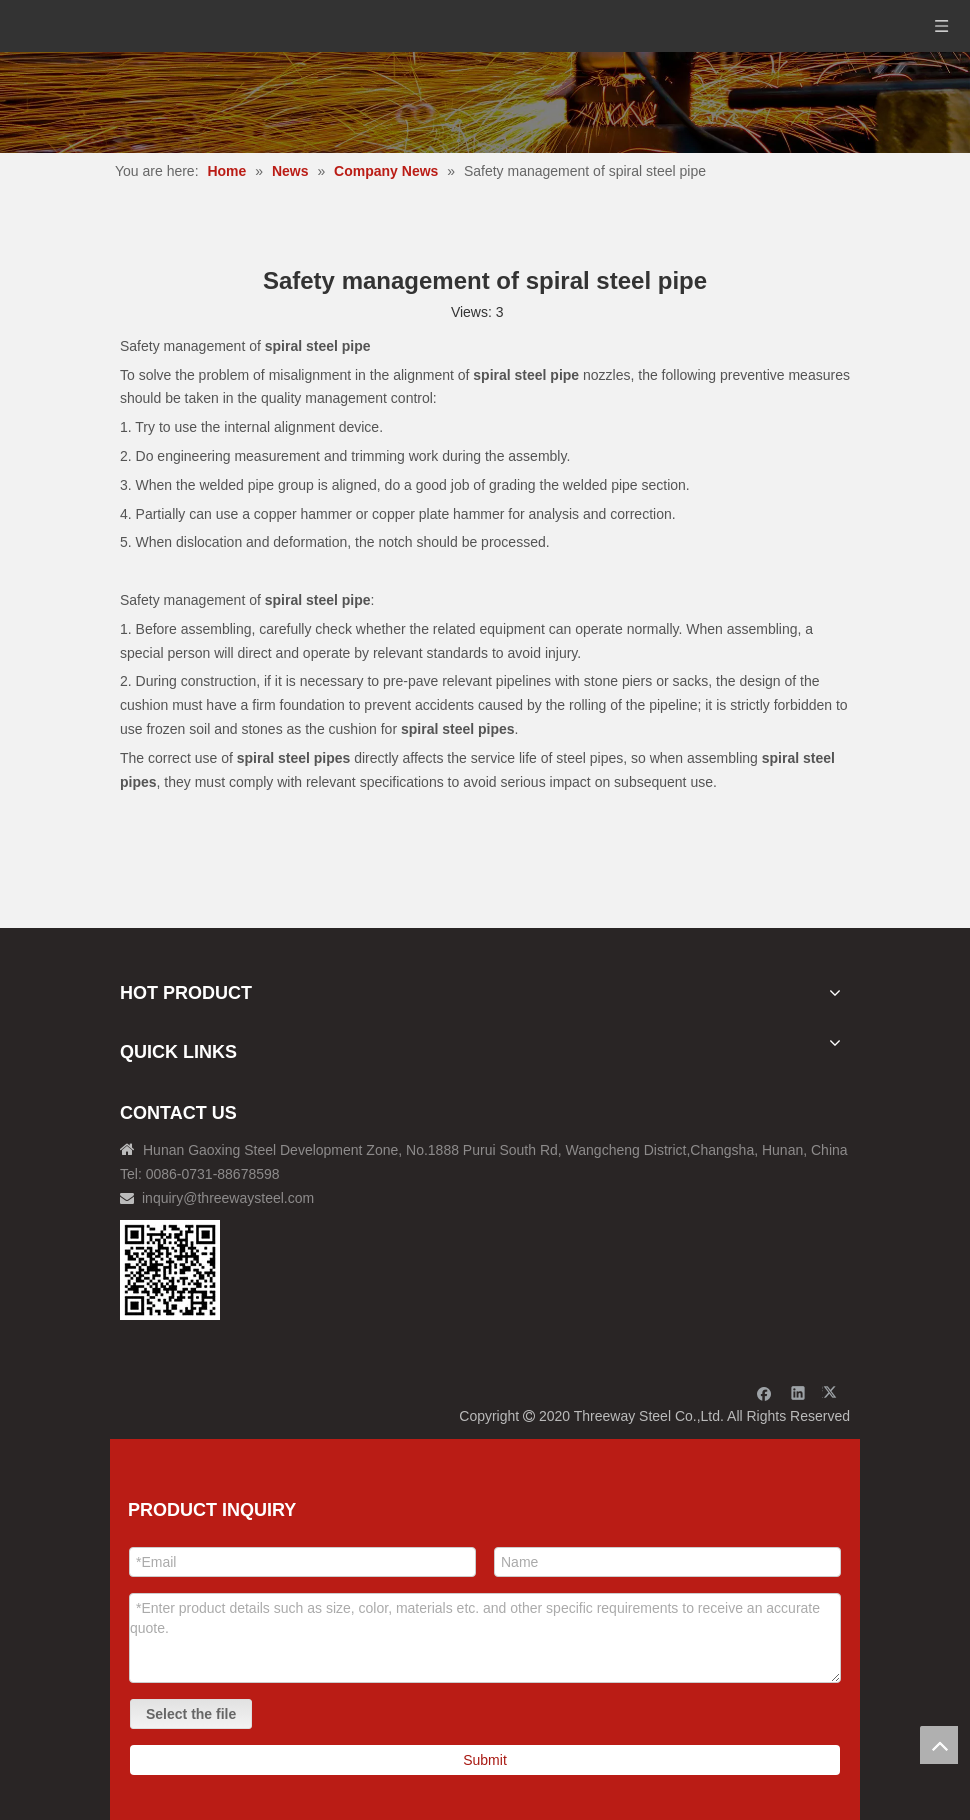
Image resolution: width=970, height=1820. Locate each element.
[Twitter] (832, 1392)
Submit (485, 1760)
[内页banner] (485, 102)
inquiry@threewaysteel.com (228, 1198)
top (939, 1745)
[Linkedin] (798, 1392)
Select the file (191, 1714)
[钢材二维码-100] (170, 1270)
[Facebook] (764, 1392)
